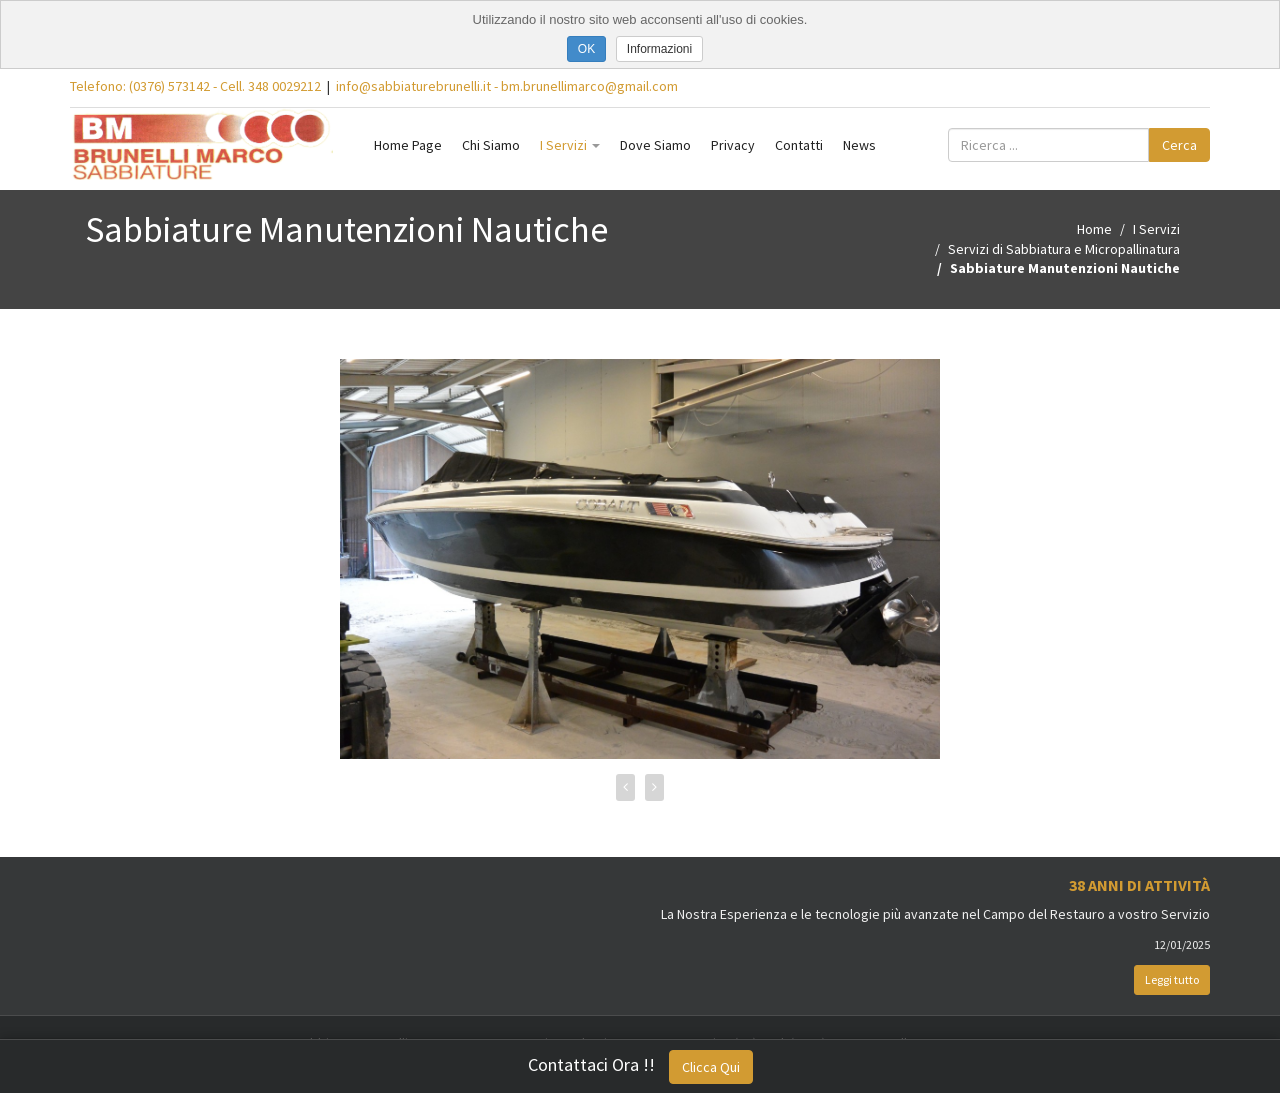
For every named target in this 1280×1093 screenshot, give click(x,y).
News (859, 145)
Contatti (799, 145)
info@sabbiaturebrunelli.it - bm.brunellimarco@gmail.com (507, 86)
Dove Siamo (655, 145)
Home (1094, 229)
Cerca (1179, 145)
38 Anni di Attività (1139, 885)
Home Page (408, 145)
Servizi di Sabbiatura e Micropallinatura (1064, 249)
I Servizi (570, 145)
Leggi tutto (1172, 979)
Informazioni (659, 49)
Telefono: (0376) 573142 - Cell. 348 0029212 (195, 86)
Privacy (733, 145)
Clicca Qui (711, 1067)
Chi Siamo (491, 145)
